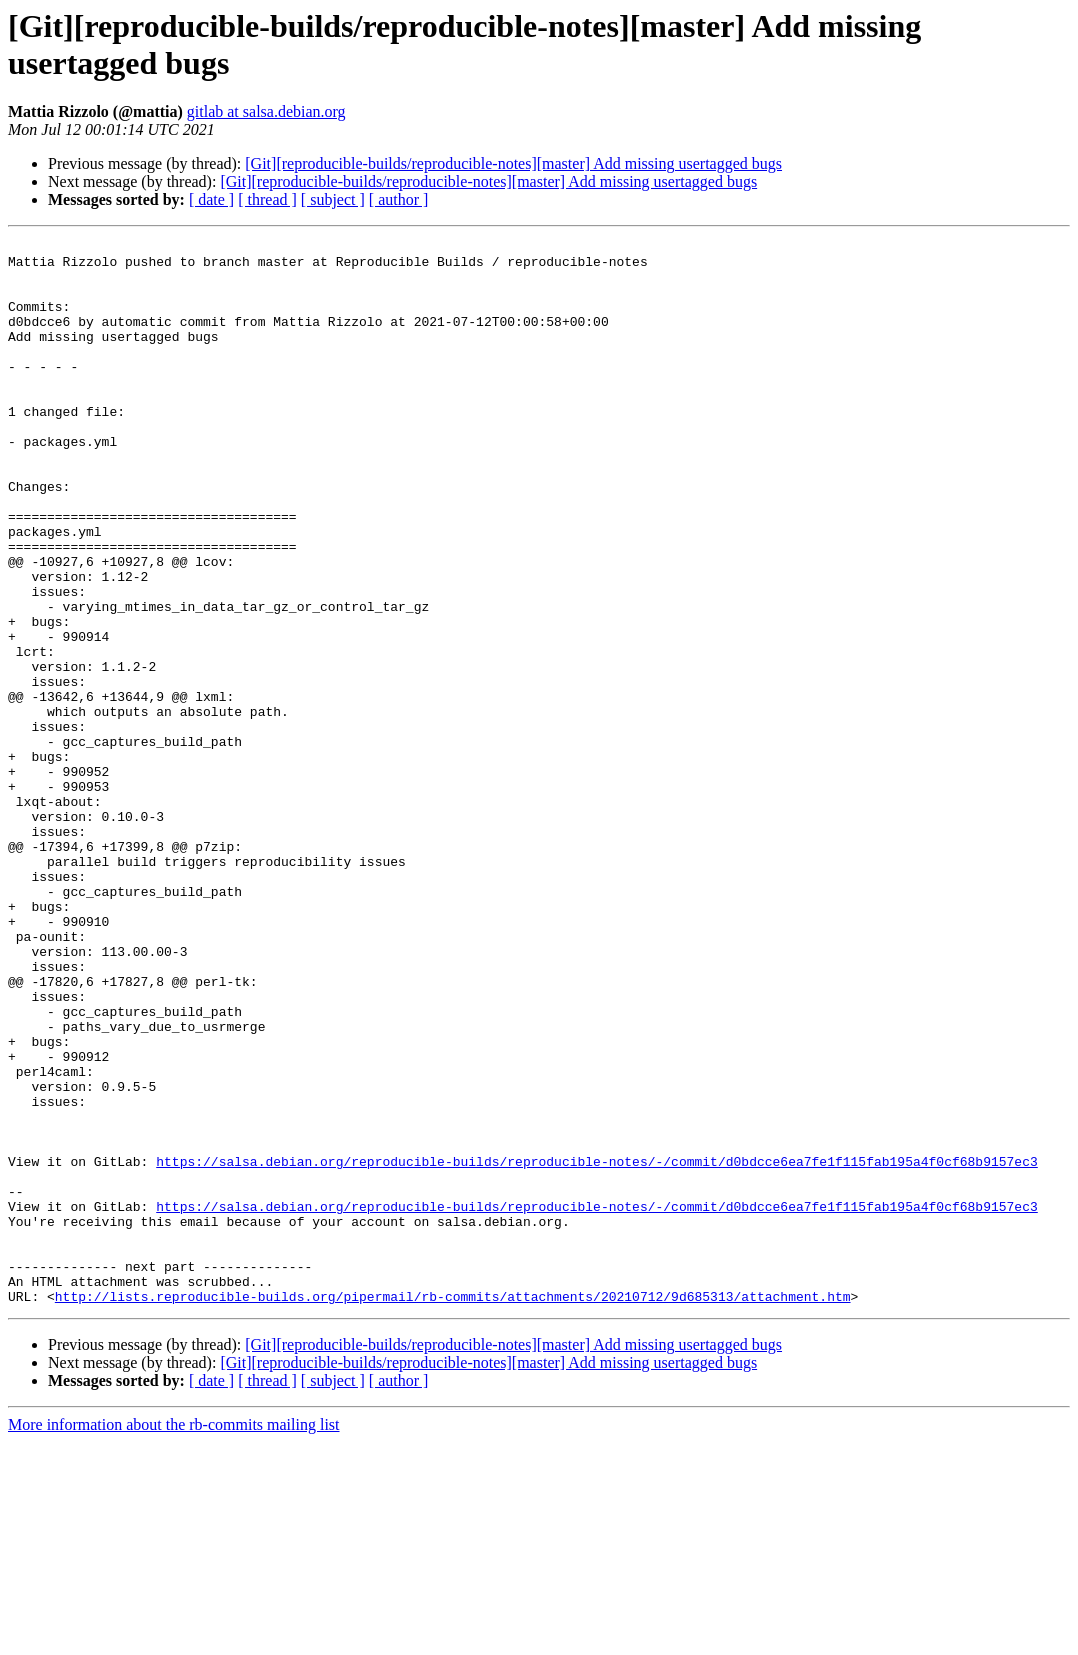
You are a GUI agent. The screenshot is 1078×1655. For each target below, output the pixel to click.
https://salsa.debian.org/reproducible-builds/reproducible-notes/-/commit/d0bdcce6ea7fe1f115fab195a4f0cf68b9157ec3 (596, 1347)
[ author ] (399, 199)
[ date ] (211, 199)
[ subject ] (333, 199)
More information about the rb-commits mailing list (174, 1637)
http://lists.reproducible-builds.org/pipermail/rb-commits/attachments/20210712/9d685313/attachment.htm (453, 1509)
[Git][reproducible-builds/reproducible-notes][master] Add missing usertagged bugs (513, 163)
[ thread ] (267, 199)
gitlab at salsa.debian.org (266, 111)
